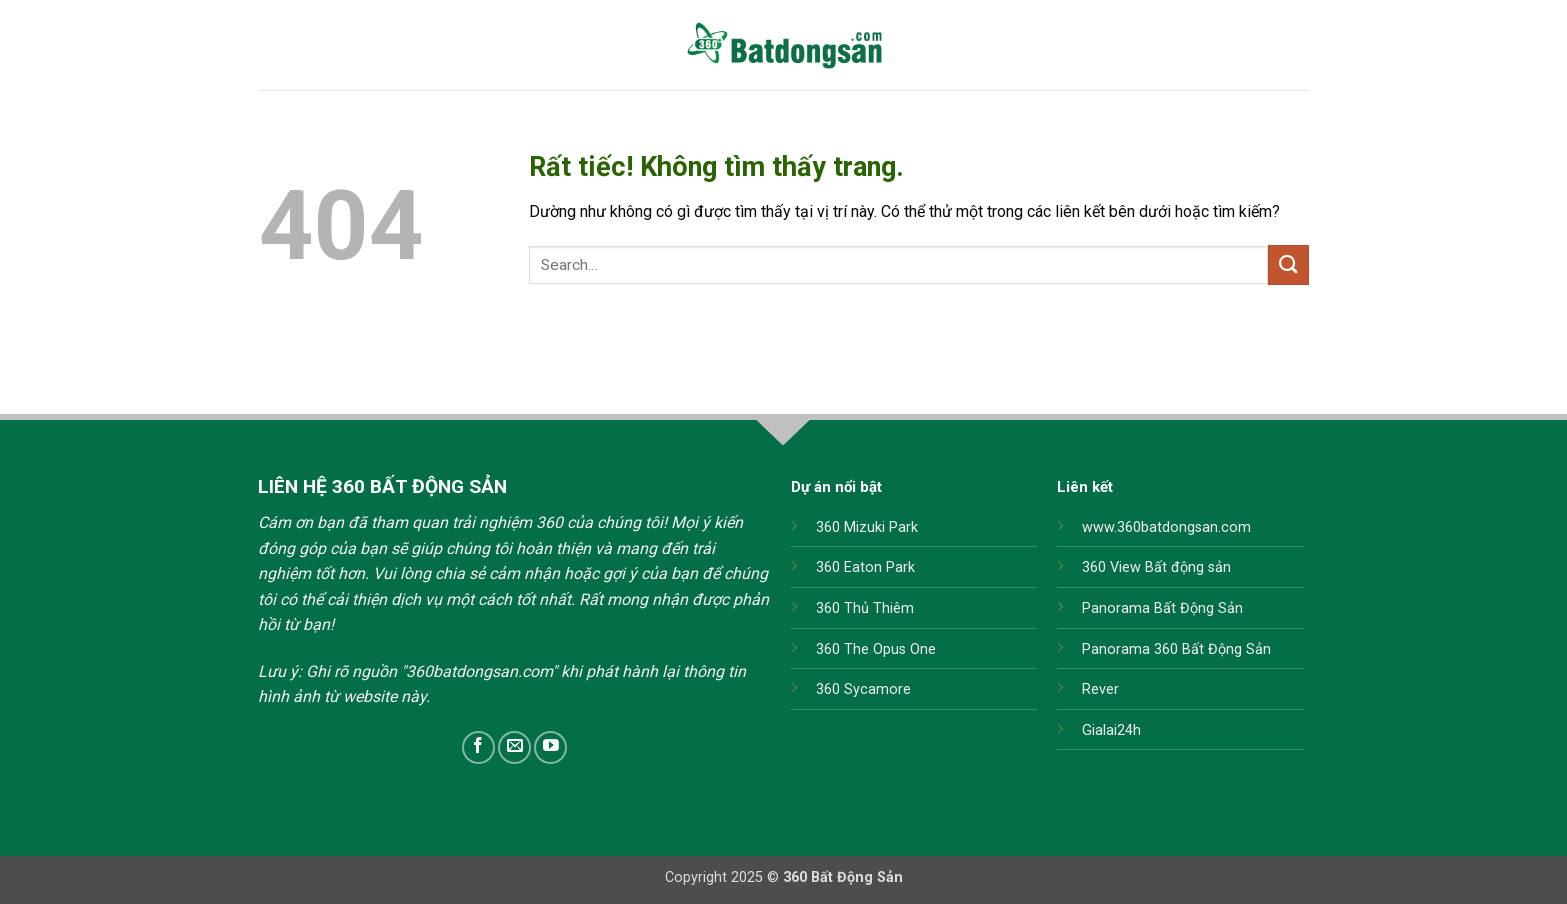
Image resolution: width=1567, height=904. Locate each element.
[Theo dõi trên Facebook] (478, 747)
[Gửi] (1288, 264)
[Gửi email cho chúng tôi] (514, 747)
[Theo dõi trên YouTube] (550, 747)
